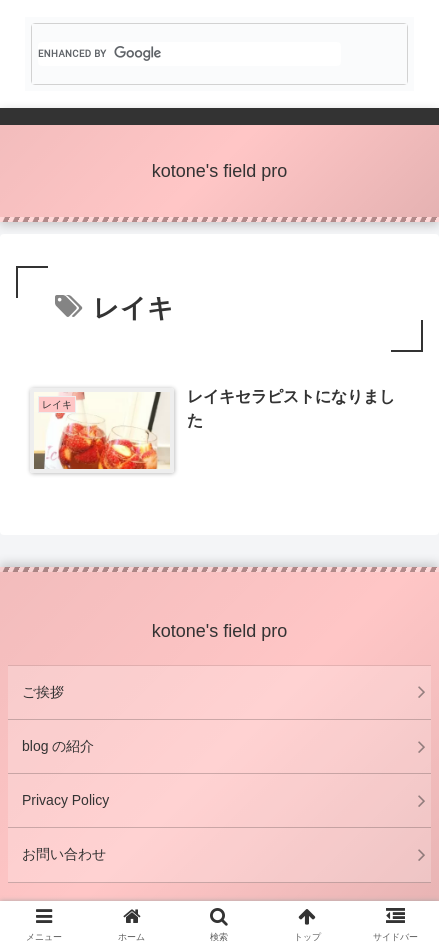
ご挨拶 (43, 692)
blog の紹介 (58, 746)
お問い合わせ (64, 854)
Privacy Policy (65, 800)
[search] (189, 54)
